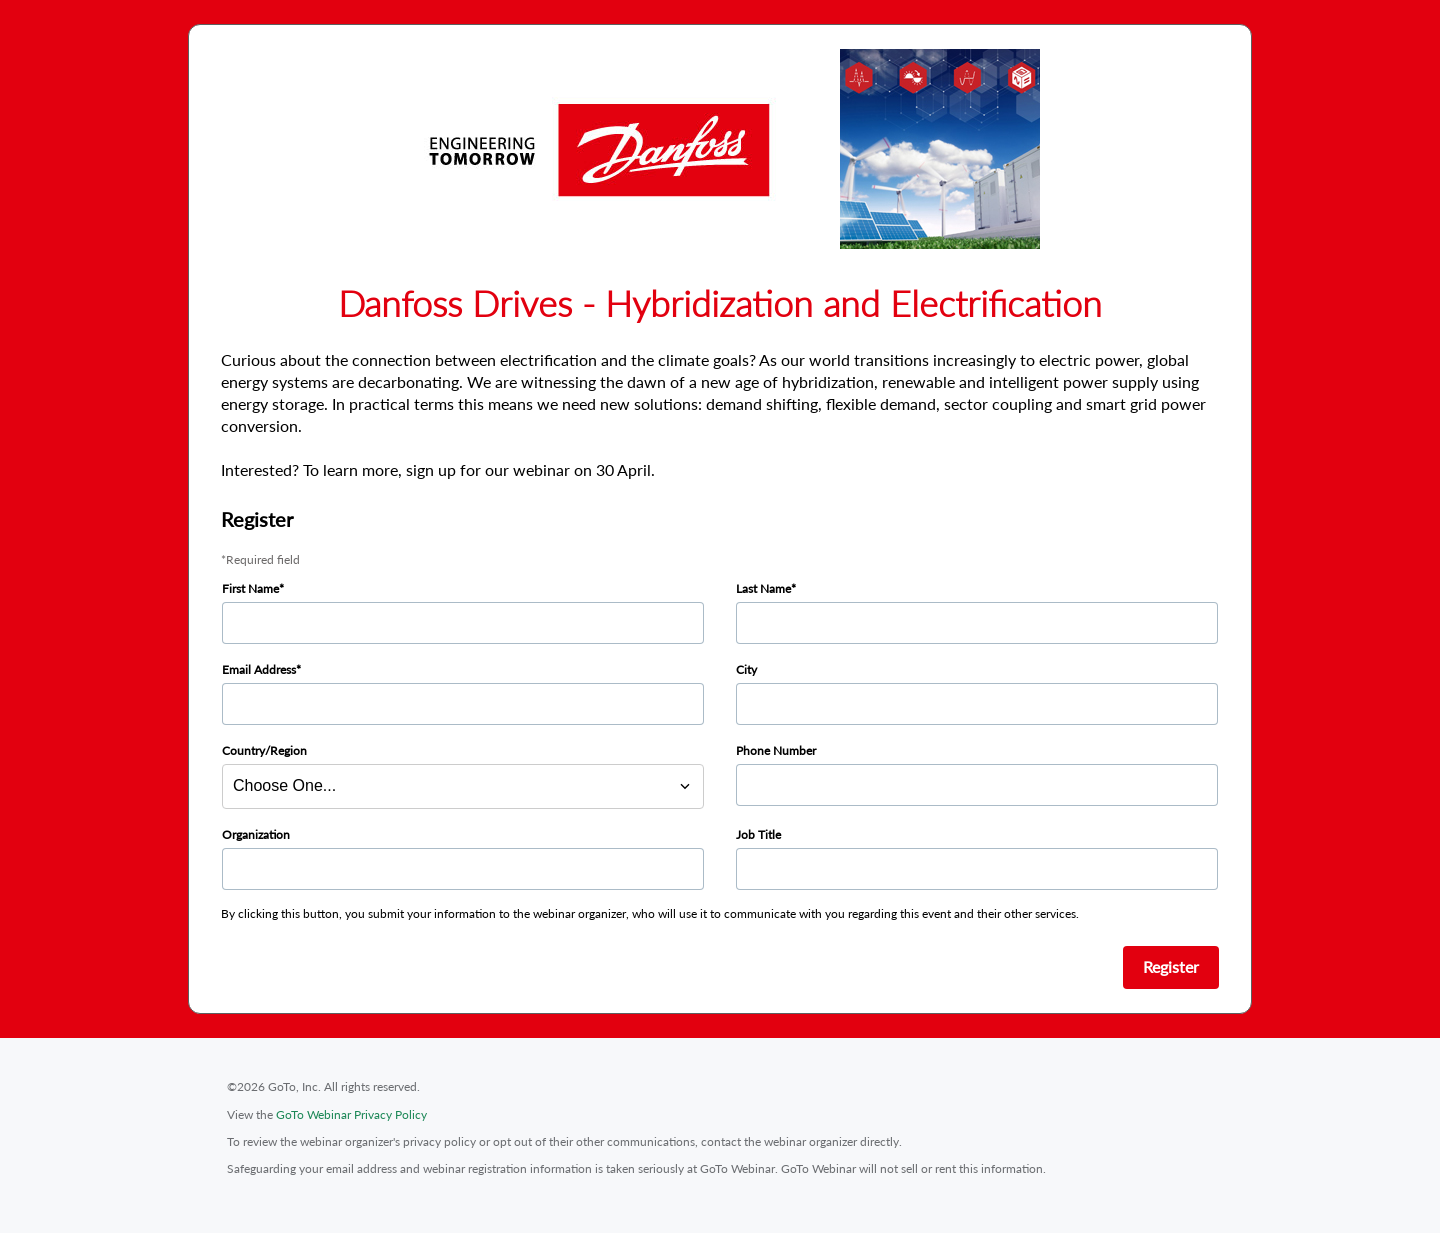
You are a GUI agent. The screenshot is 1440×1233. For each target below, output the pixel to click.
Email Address (259, 669)
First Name (250, 588)
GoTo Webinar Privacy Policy (351, 1114)
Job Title (758, 834)
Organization (256, 834)
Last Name (763, 588)
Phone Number (776, 750)
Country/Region (264, 750)
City (746, 669)
